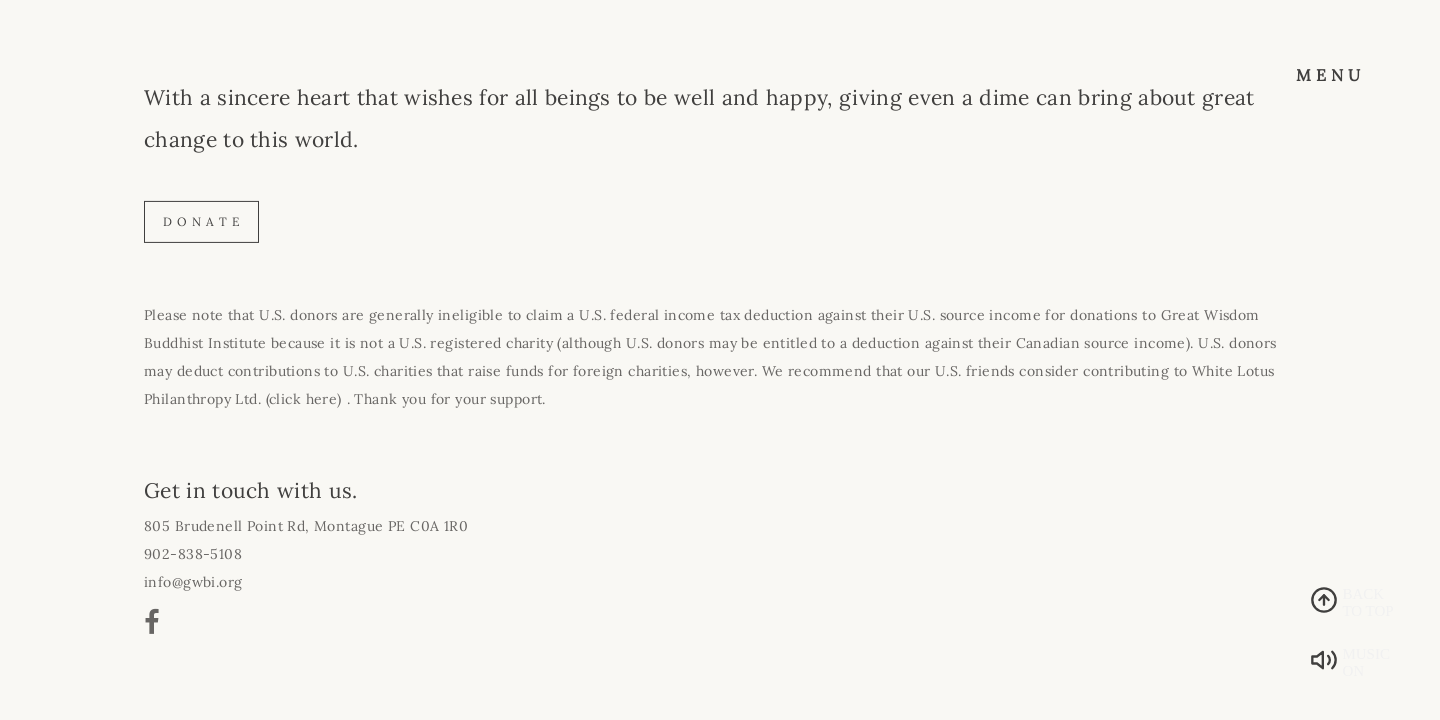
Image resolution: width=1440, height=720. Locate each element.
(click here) (304, 399)
